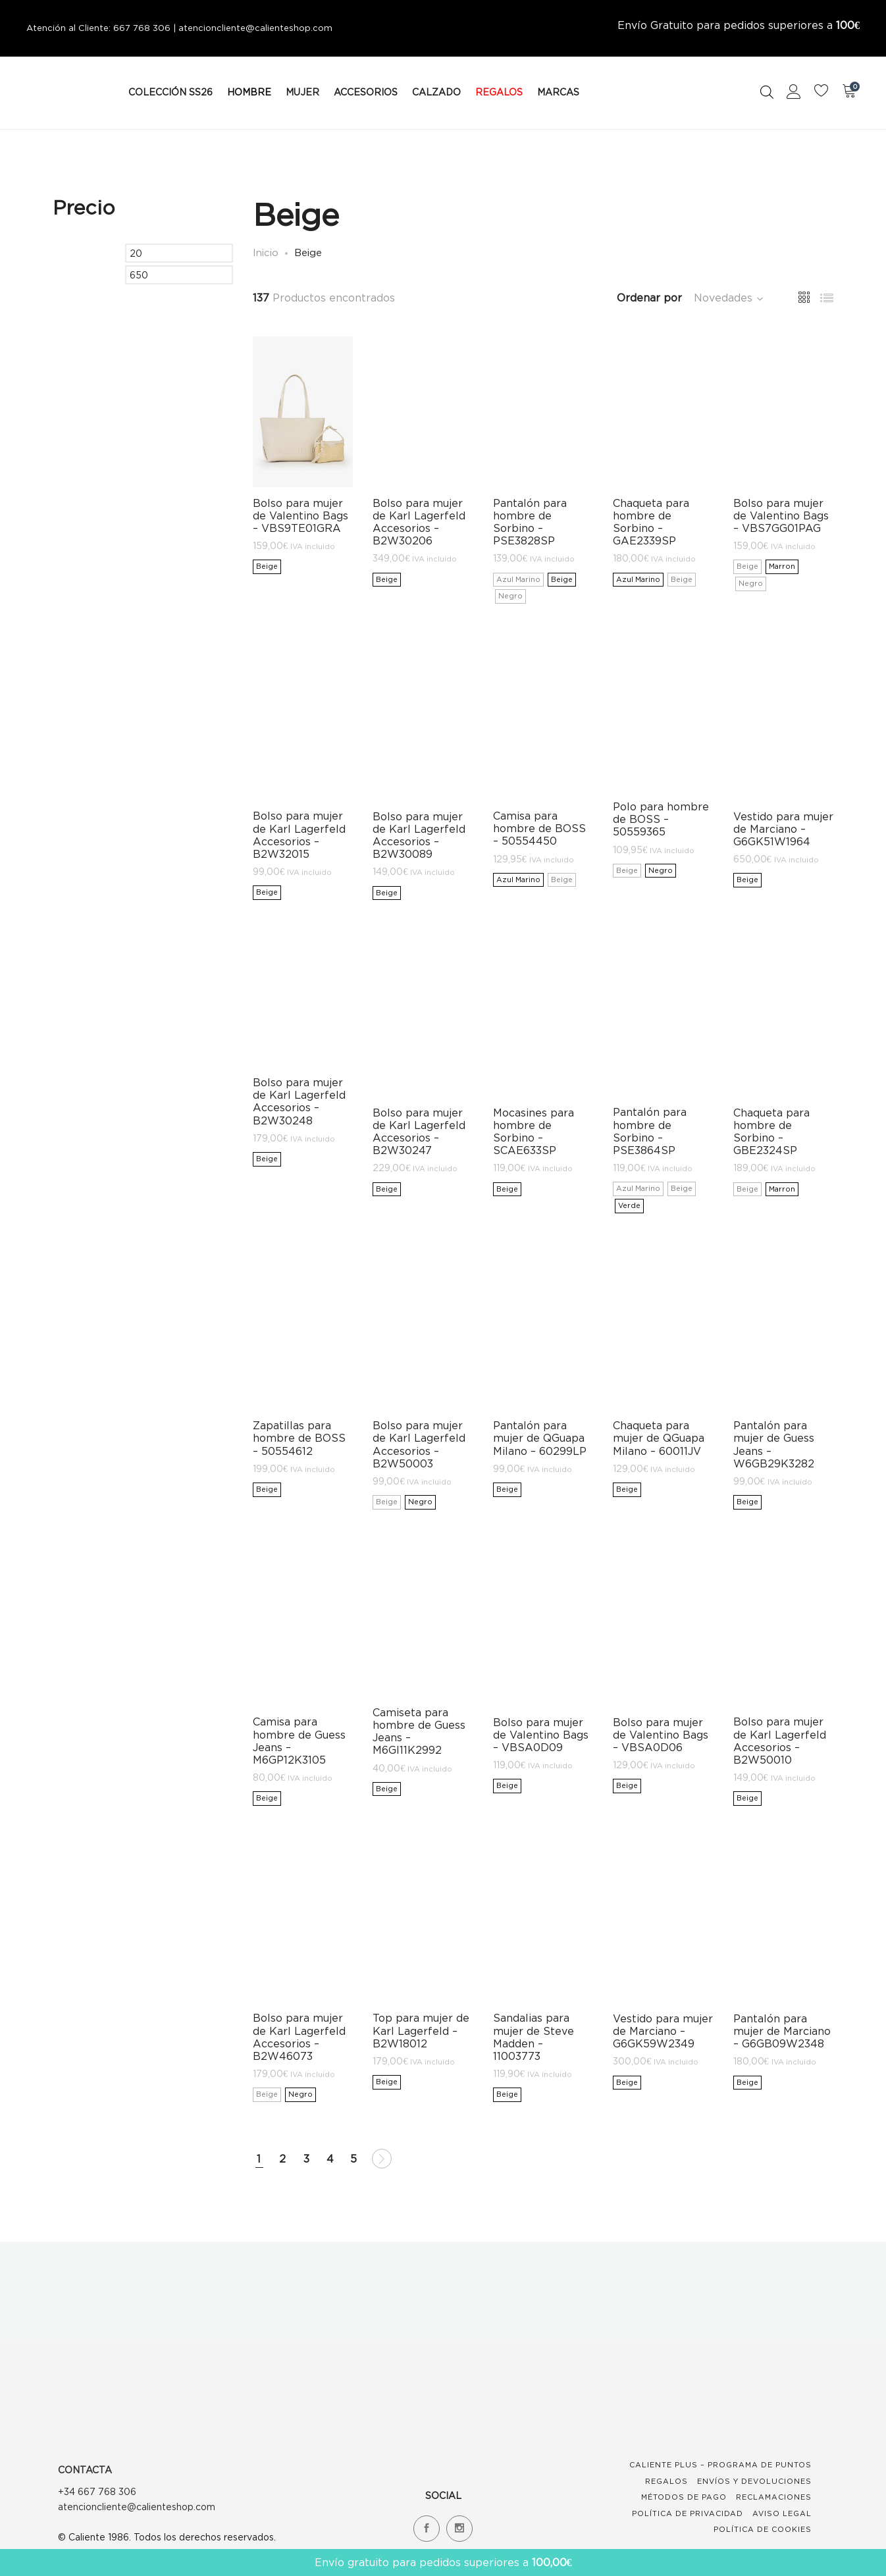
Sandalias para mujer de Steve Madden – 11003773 (533, 2037)
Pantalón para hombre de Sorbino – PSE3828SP (530, 522)
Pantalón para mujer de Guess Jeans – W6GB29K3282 (773, 1444)
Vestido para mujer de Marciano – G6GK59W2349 (663, 2030)
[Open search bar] (766, 92)
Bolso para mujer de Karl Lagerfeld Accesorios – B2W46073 (299, 2037)
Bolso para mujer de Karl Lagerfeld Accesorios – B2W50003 (419, 1444)
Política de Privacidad (687, 2513)
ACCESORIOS (366, 92)
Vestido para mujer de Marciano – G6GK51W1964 (783, 828)
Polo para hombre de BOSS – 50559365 (661, 819)
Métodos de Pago (684, 2497)
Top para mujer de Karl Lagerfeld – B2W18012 (421, 2030)
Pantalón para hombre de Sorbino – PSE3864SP (650, 1131)
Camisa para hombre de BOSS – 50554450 (539, 828)
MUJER (302, 92)
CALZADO (436, 92)
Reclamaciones (774, 2497)
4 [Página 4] (330, 2158)
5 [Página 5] (353, 2158)
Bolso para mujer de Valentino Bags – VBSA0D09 (540, 1734)
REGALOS (499, 92)
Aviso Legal (782, 2513)
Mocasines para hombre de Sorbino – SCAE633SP (533, 1132)
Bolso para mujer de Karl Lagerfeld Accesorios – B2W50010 (779, 1741)
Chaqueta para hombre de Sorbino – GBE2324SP (771, 1132)
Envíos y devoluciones (754, 2481)
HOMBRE (249, 92)
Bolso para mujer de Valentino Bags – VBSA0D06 (660, 1734)
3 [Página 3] (306, 2158)
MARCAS (558, 92)
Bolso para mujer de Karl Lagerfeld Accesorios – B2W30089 (419, 835)
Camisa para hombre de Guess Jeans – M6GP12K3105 (299, 1741)
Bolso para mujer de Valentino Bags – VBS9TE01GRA (300, 515)
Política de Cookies (763, 2529)
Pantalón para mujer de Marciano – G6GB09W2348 (782, 2030)
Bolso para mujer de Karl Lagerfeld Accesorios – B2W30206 (419, 522)
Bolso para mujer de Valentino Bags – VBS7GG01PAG (781, 515)
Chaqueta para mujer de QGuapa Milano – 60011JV (658, 1437)
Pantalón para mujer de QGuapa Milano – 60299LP (539, 1437)
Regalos (666, 2481)
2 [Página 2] (282, 2158)
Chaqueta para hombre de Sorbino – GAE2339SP (651, 522)
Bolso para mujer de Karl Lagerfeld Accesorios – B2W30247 (419, 1132)
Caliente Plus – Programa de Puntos (720, 2465)
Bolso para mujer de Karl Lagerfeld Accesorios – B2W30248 (299, 1101)
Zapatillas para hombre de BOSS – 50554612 (299, 1437)
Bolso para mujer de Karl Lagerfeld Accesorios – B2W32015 (299, 835)
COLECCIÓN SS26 (170, 92)
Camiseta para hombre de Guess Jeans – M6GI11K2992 (419, 1731)
